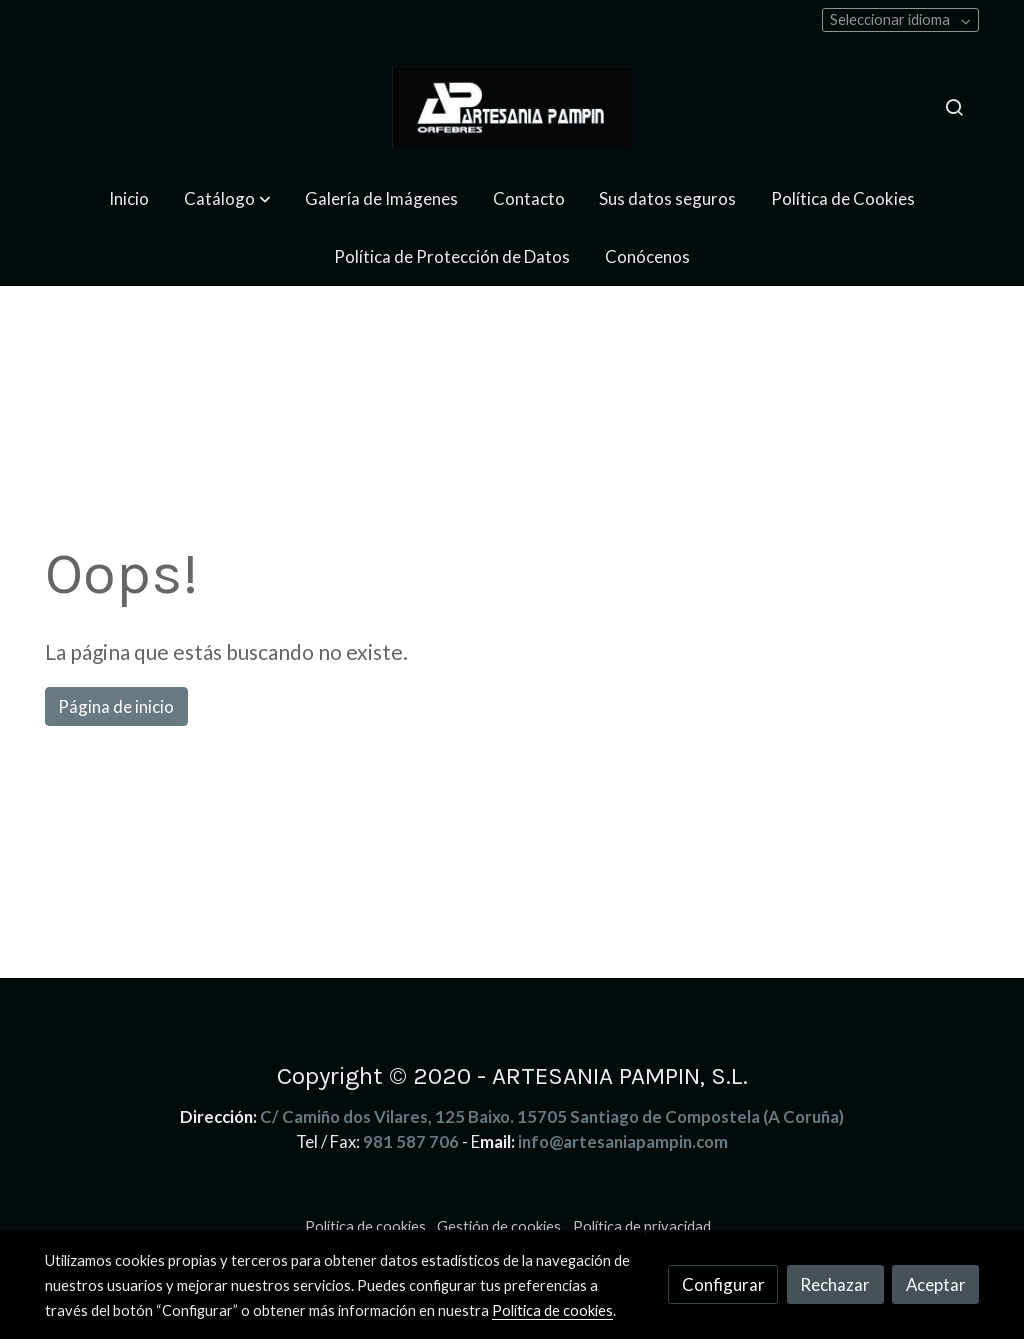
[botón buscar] (954, 107)
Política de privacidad (642, 1226)
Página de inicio (116, 706)
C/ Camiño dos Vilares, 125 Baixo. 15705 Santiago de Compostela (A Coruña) (552, 1116)
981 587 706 (411, 1141)
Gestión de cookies (499, 1226)
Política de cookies (365, 1226)
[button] (227, 198)
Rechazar (835, 1284)
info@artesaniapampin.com (623, 1141)
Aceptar (936, 1284)
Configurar (723, 1284)
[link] (512, 107)
